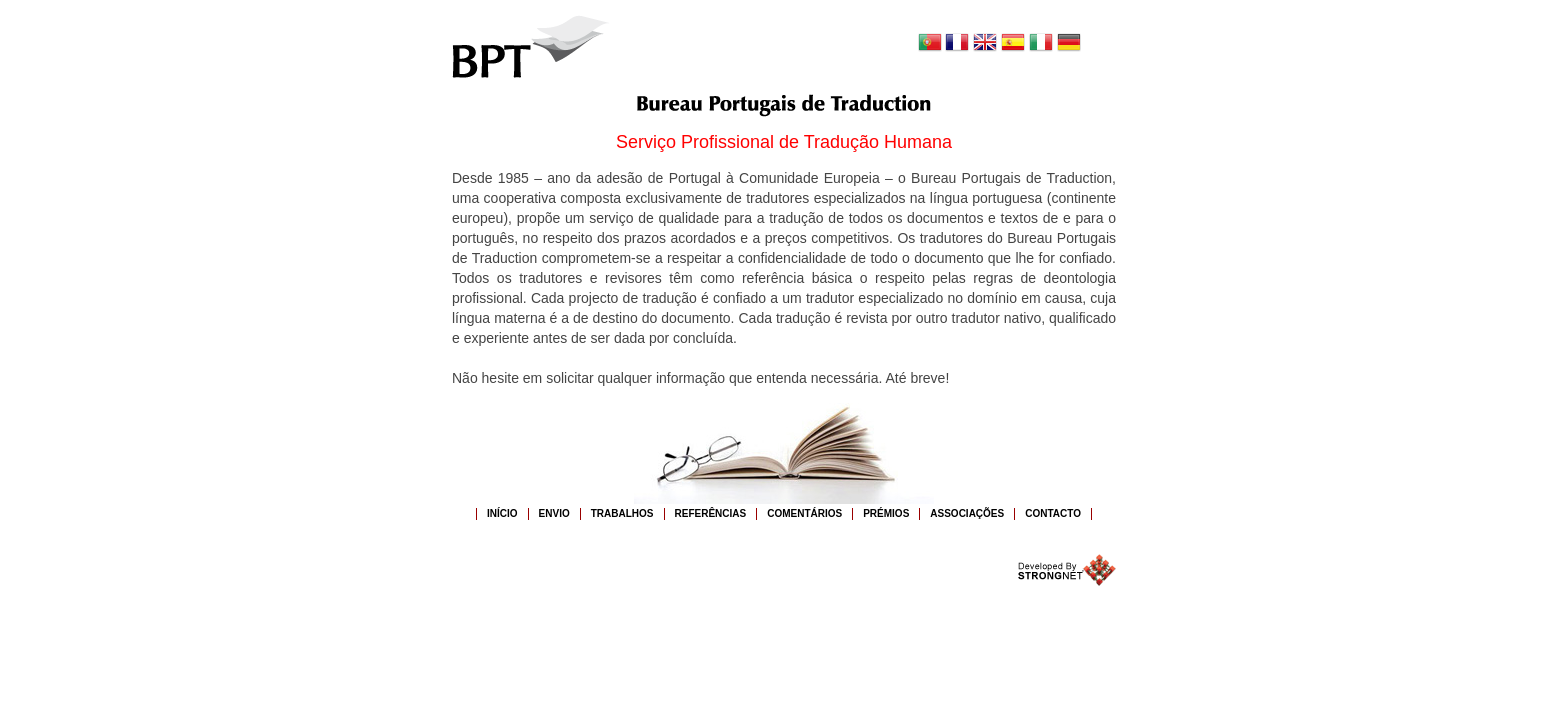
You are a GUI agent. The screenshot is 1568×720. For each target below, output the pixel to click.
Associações (967, 513)
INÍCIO (502, 513)
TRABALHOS (622, 513)
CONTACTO (1053, 513)
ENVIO (554, 513)
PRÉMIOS (886, 513)
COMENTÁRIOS (804, 513)
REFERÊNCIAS (711, 513)
